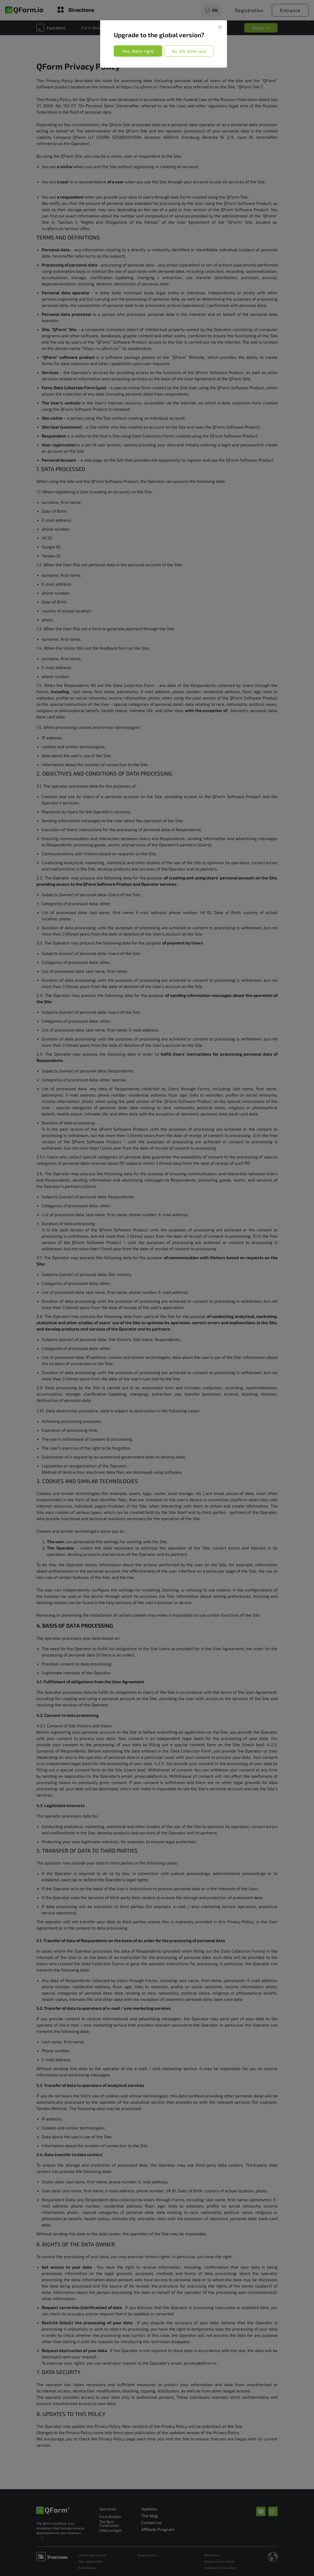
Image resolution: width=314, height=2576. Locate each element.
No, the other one (189, 51)
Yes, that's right (137, 51)
